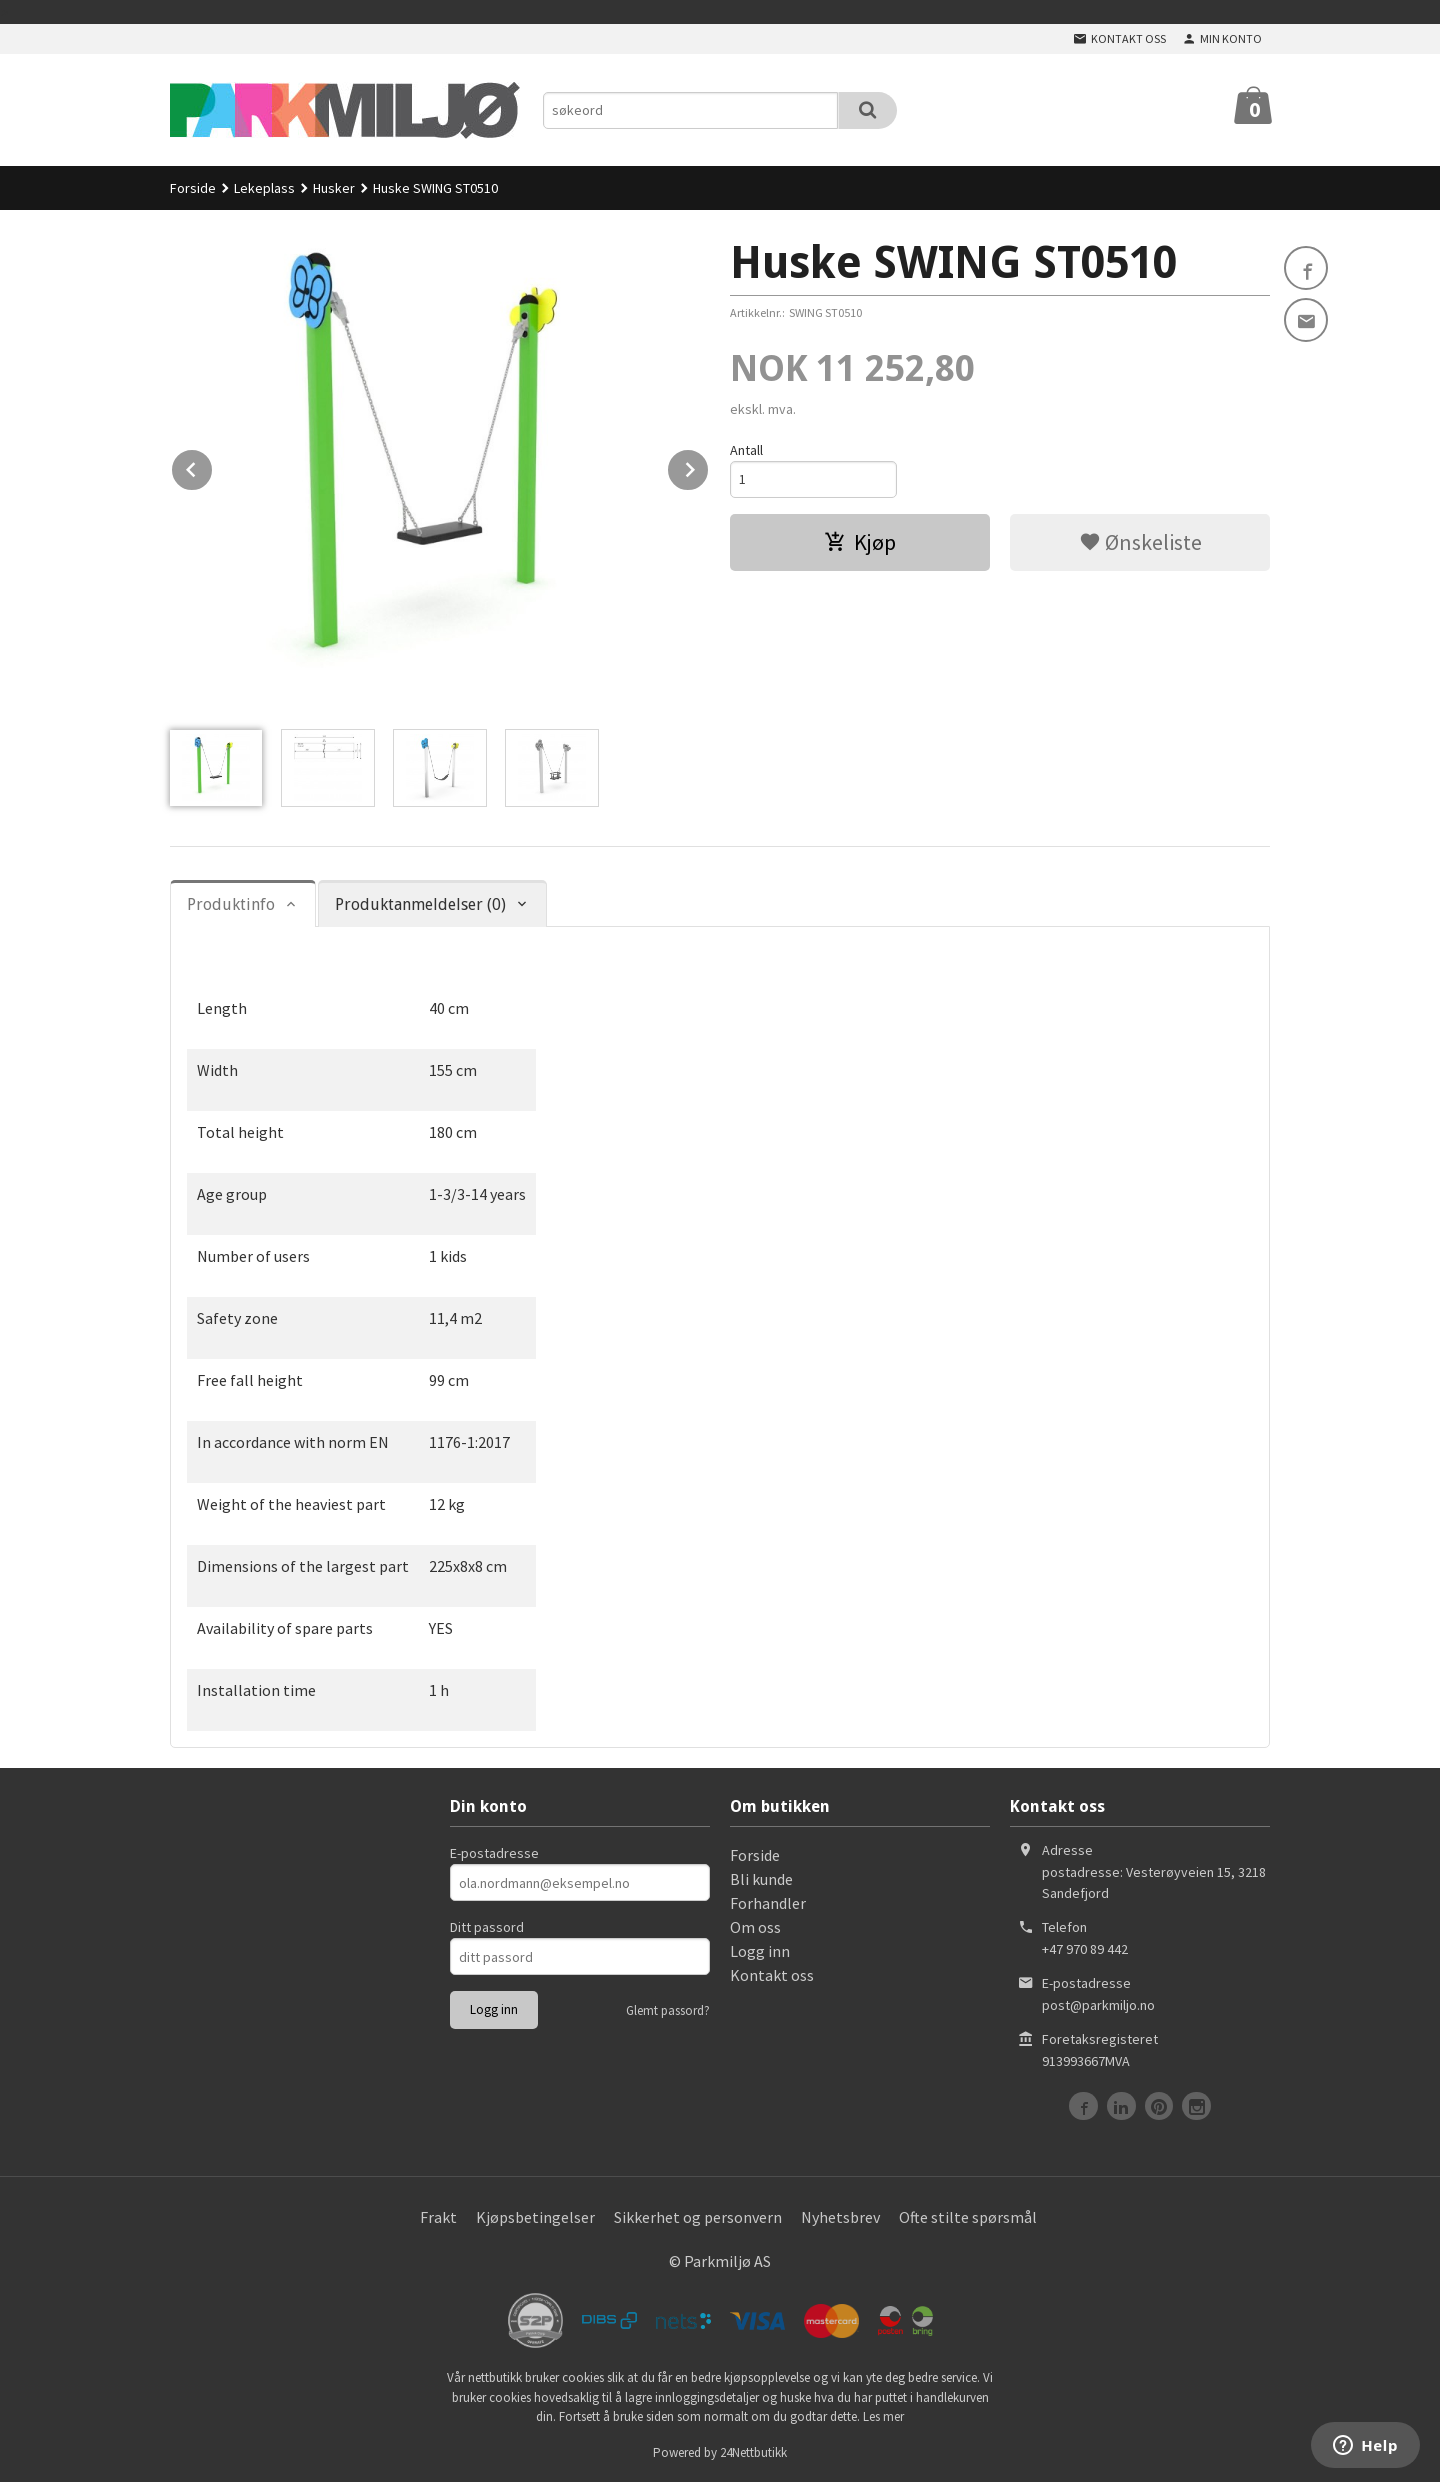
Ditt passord (487, 1927)
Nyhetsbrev (840, 2217)
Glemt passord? (668, 2010)
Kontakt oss (772, 1975)
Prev (213, 466)
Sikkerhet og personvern (698, 2217)
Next (709, 466)
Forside (193, 188)
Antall (746, 450)
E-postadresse (494, 1853)
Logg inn (760, 1951)
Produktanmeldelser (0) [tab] (420, 904)
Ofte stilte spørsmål (968, 2217)
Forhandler (768, 1903)
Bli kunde (761, 1879)
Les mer (883, 2416)
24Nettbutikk (753, 2452)
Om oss (755, 1927)
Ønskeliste (1140, 542)
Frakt (438, 2217)
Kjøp (860, 542)
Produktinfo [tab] (231, 904)
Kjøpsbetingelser (535, 2217)
